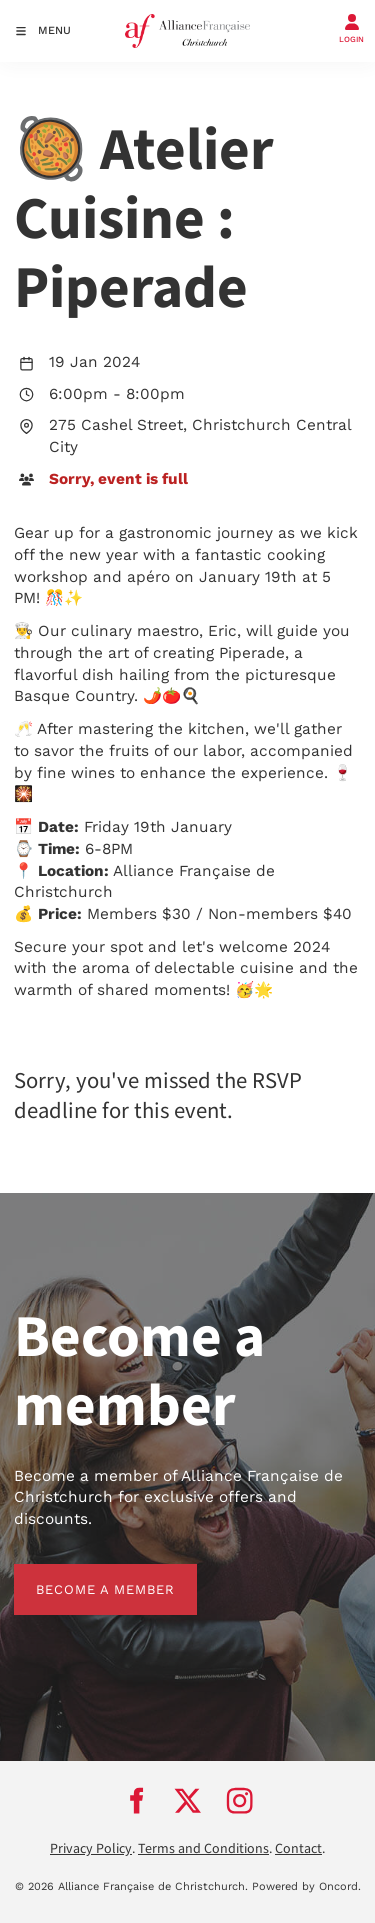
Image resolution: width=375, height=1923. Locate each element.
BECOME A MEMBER (83, 1574)
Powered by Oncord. (306, 1886)
